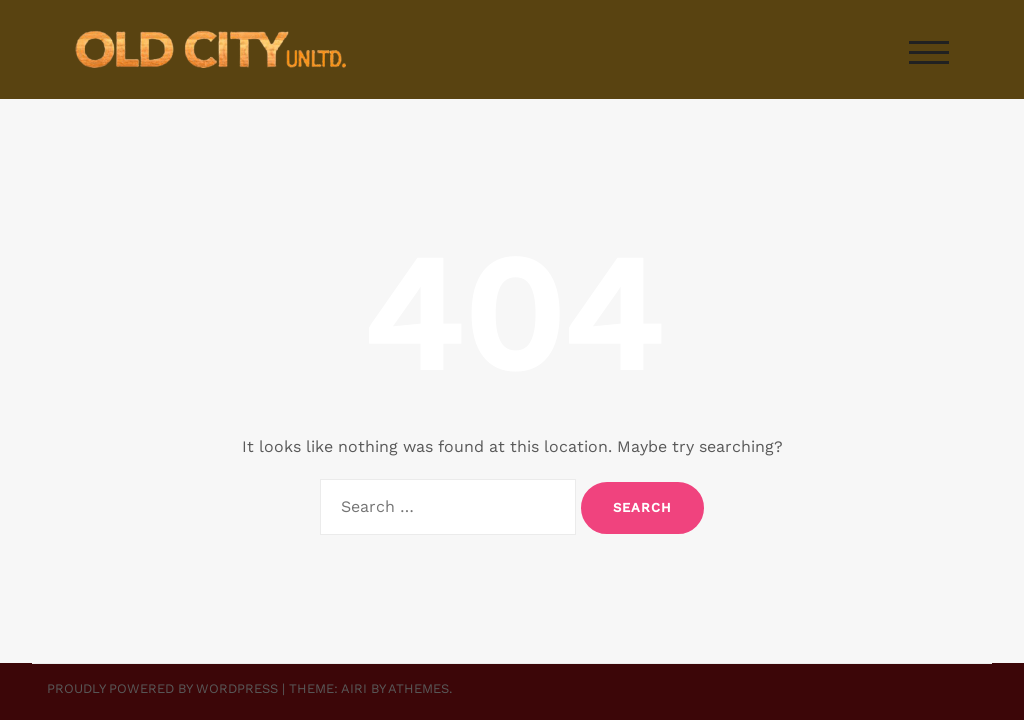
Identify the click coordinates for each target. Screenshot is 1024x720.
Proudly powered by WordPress (162, 688)
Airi (354, 688)
